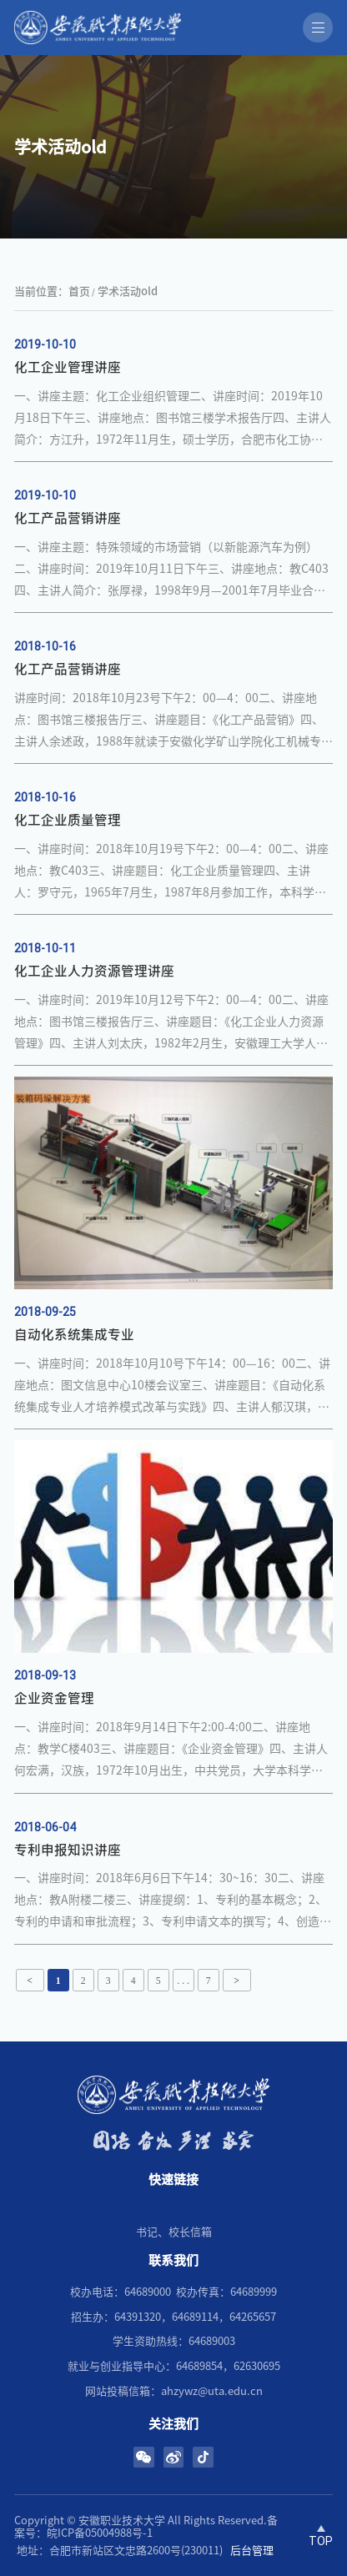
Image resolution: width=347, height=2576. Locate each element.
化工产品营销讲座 (67, 668)
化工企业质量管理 (67, 819)
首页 (79, 291)
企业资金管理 (54, 1698)
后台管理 (252, 2550)
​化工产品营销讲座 (67, 518)
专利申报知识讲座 (67, 1849)
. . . (183, 1981)
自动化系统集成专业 (74, 1334)
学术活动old (128, 291)
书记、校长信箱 (174, 2232)
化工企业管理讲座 (67, 367)
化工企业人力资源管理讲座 (94, 970)
